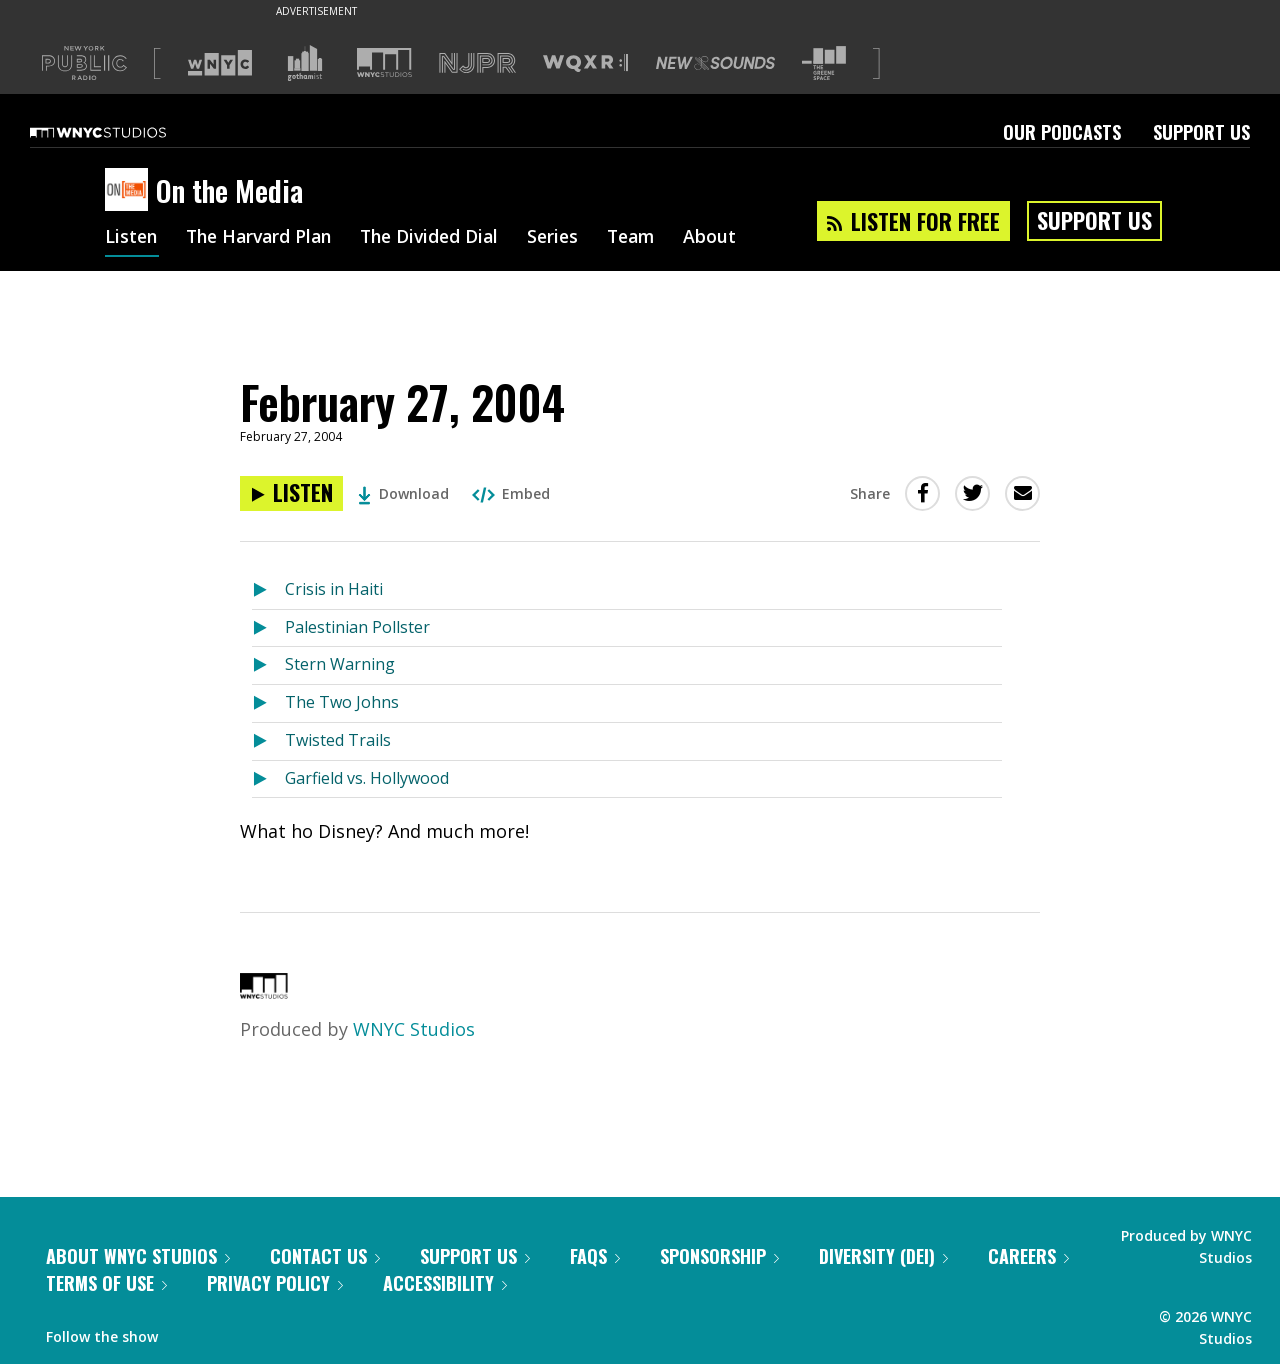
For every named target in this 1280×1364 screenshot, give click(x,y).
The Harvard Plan (264, 238)
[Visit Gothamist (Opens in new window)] (305, 63)
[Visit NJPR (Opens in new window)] (477, 63)
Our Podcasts (1062, 132)
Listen (132, 238)
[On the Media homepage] (130, 191)
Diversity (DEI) (883, 1256)
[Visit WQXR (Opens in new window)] (585, 63)
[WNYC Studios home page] (123, 132)
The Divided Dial (442, 238)
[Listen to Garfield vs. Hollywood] (268, 779)
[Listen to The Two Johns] (268, 703)
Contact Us (325, 1256)
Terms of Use (106, 1283)
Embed (511, 493)
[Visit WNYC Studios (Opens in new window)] (384, 62)
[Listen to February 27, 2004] (291, 493)
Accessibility (445, 1283)
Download (403, 493)
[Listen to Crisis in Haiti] (268, 590)
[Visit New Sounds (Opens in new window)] (715, 63)
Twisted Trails (338, 740)
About (731, 238)
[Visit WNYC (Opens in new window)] (220, 63)
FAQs (595, 1256)
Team (650, 238)
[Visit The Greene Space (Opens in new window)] (824, 63)
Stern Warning (340, 664)
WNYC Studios (414, 1029)
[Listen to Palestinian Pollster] (268, 628)
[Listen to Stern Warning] (268, 665)
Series (569, 238)
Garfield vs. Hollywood (367, 778)
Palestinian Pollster (357, 627)
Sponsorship (719, 1256)
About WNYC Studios (138, 1256)
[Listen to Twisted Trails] (268, 741)
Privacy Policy (275, 1283)
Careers (1028, 1256)
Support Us (1201, 132)
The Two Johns (342, 702)
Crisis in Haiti (334, 589)
